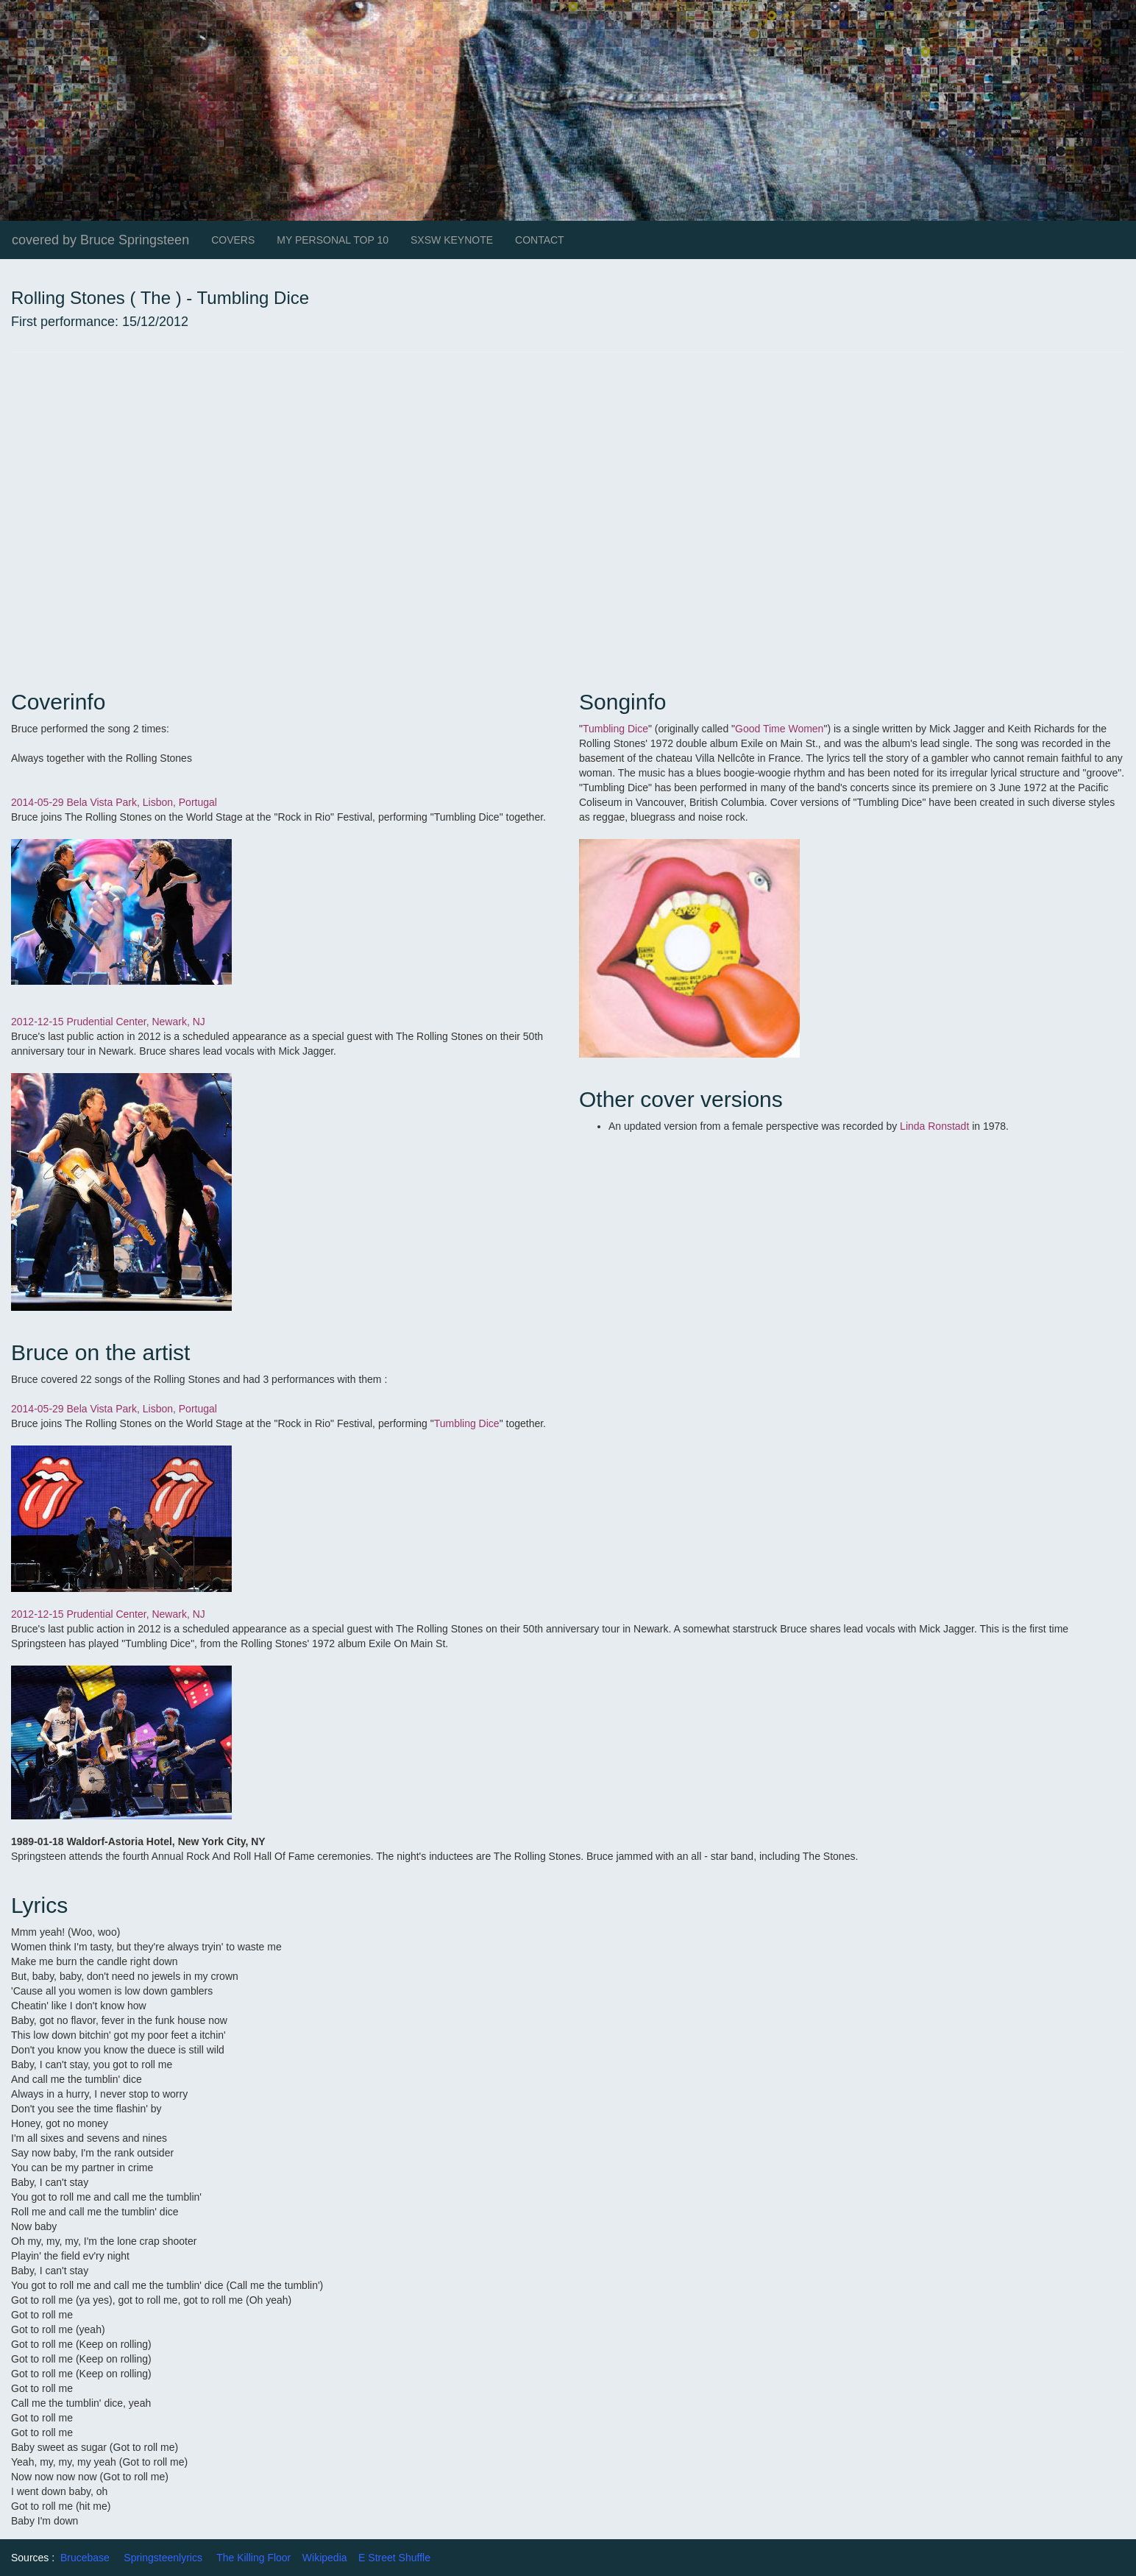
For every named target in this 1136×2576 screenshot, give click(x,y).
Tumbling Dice (615, 729)
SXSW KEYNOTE (452, 240)
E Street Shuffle (394, 2557)
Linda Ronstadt (933, 1126)
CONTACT (539, 240)
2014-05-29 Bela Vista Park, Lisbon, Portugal (114, 802)
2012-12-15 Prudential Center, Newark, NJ (109, 1021)
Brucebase (85, 2557)
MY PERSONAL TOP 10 (332, 240)
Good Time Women (779, 729)
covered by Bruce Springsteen (100, 240)
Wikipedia (324, 2557)
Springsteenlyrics (163, 2557)
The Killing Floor (253, 2557)
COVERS (233, 240)
